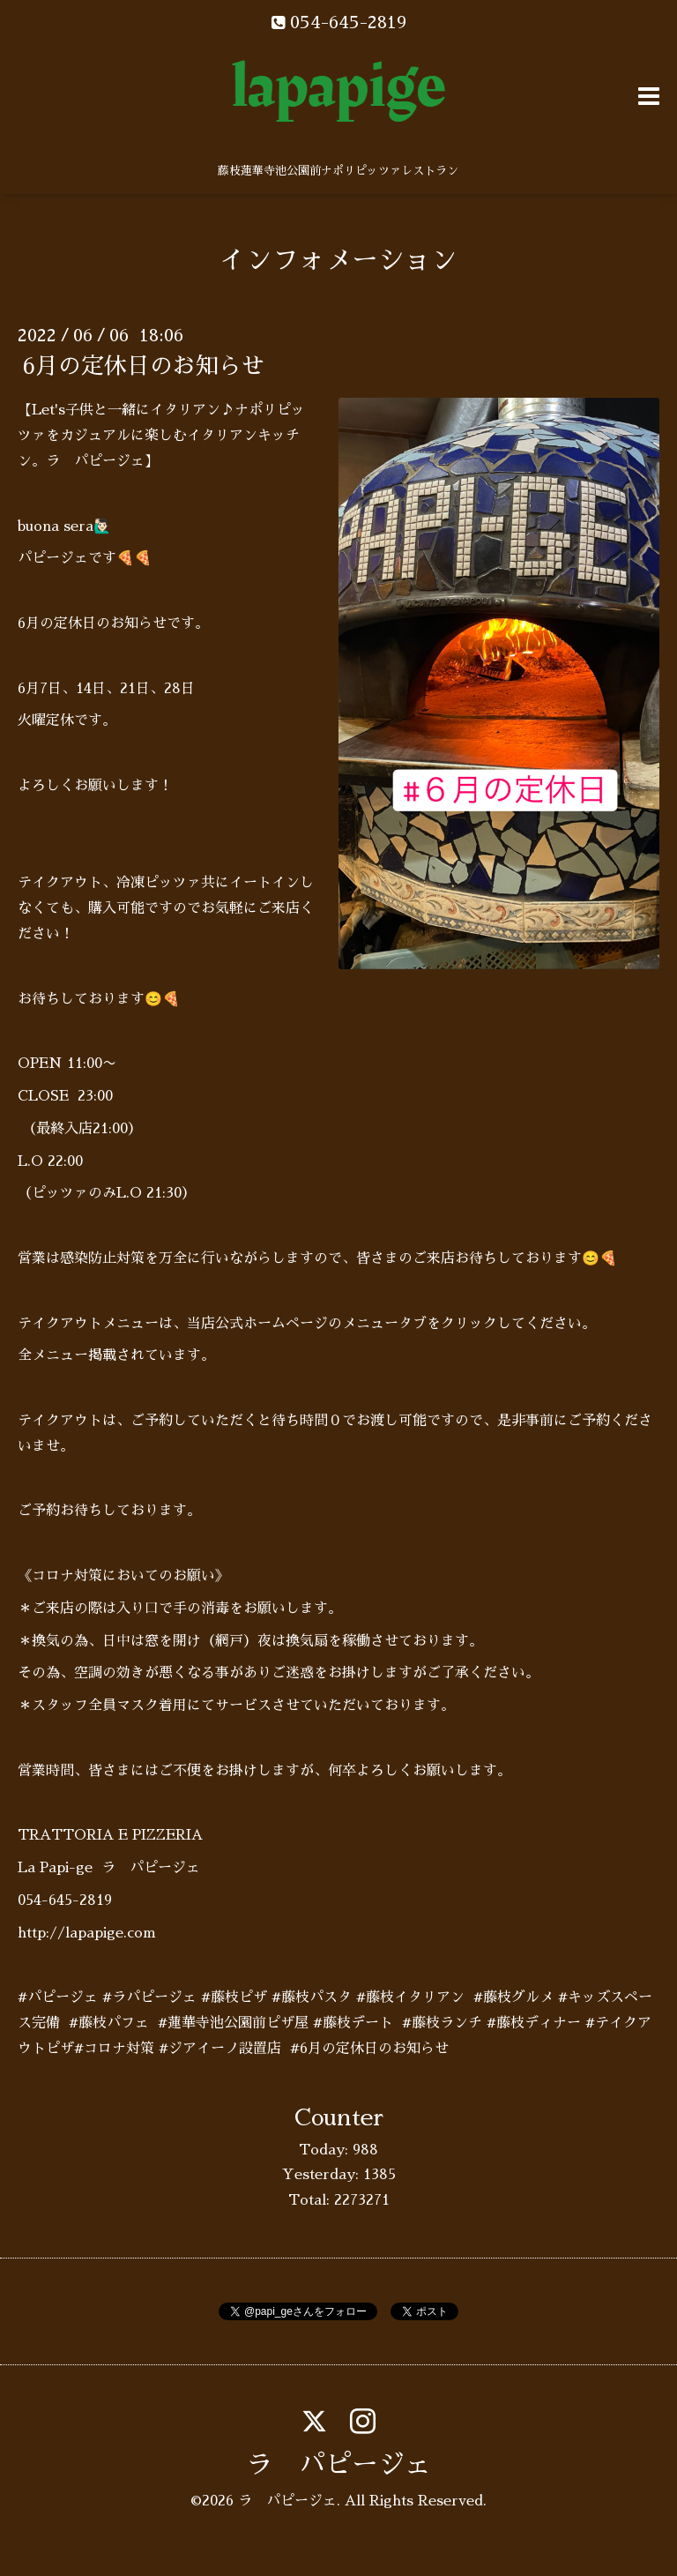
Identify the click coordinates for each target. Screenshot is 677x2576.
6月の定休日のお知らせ (143, 366)
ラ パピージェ (338, 2465)
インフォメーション (338, 260)
